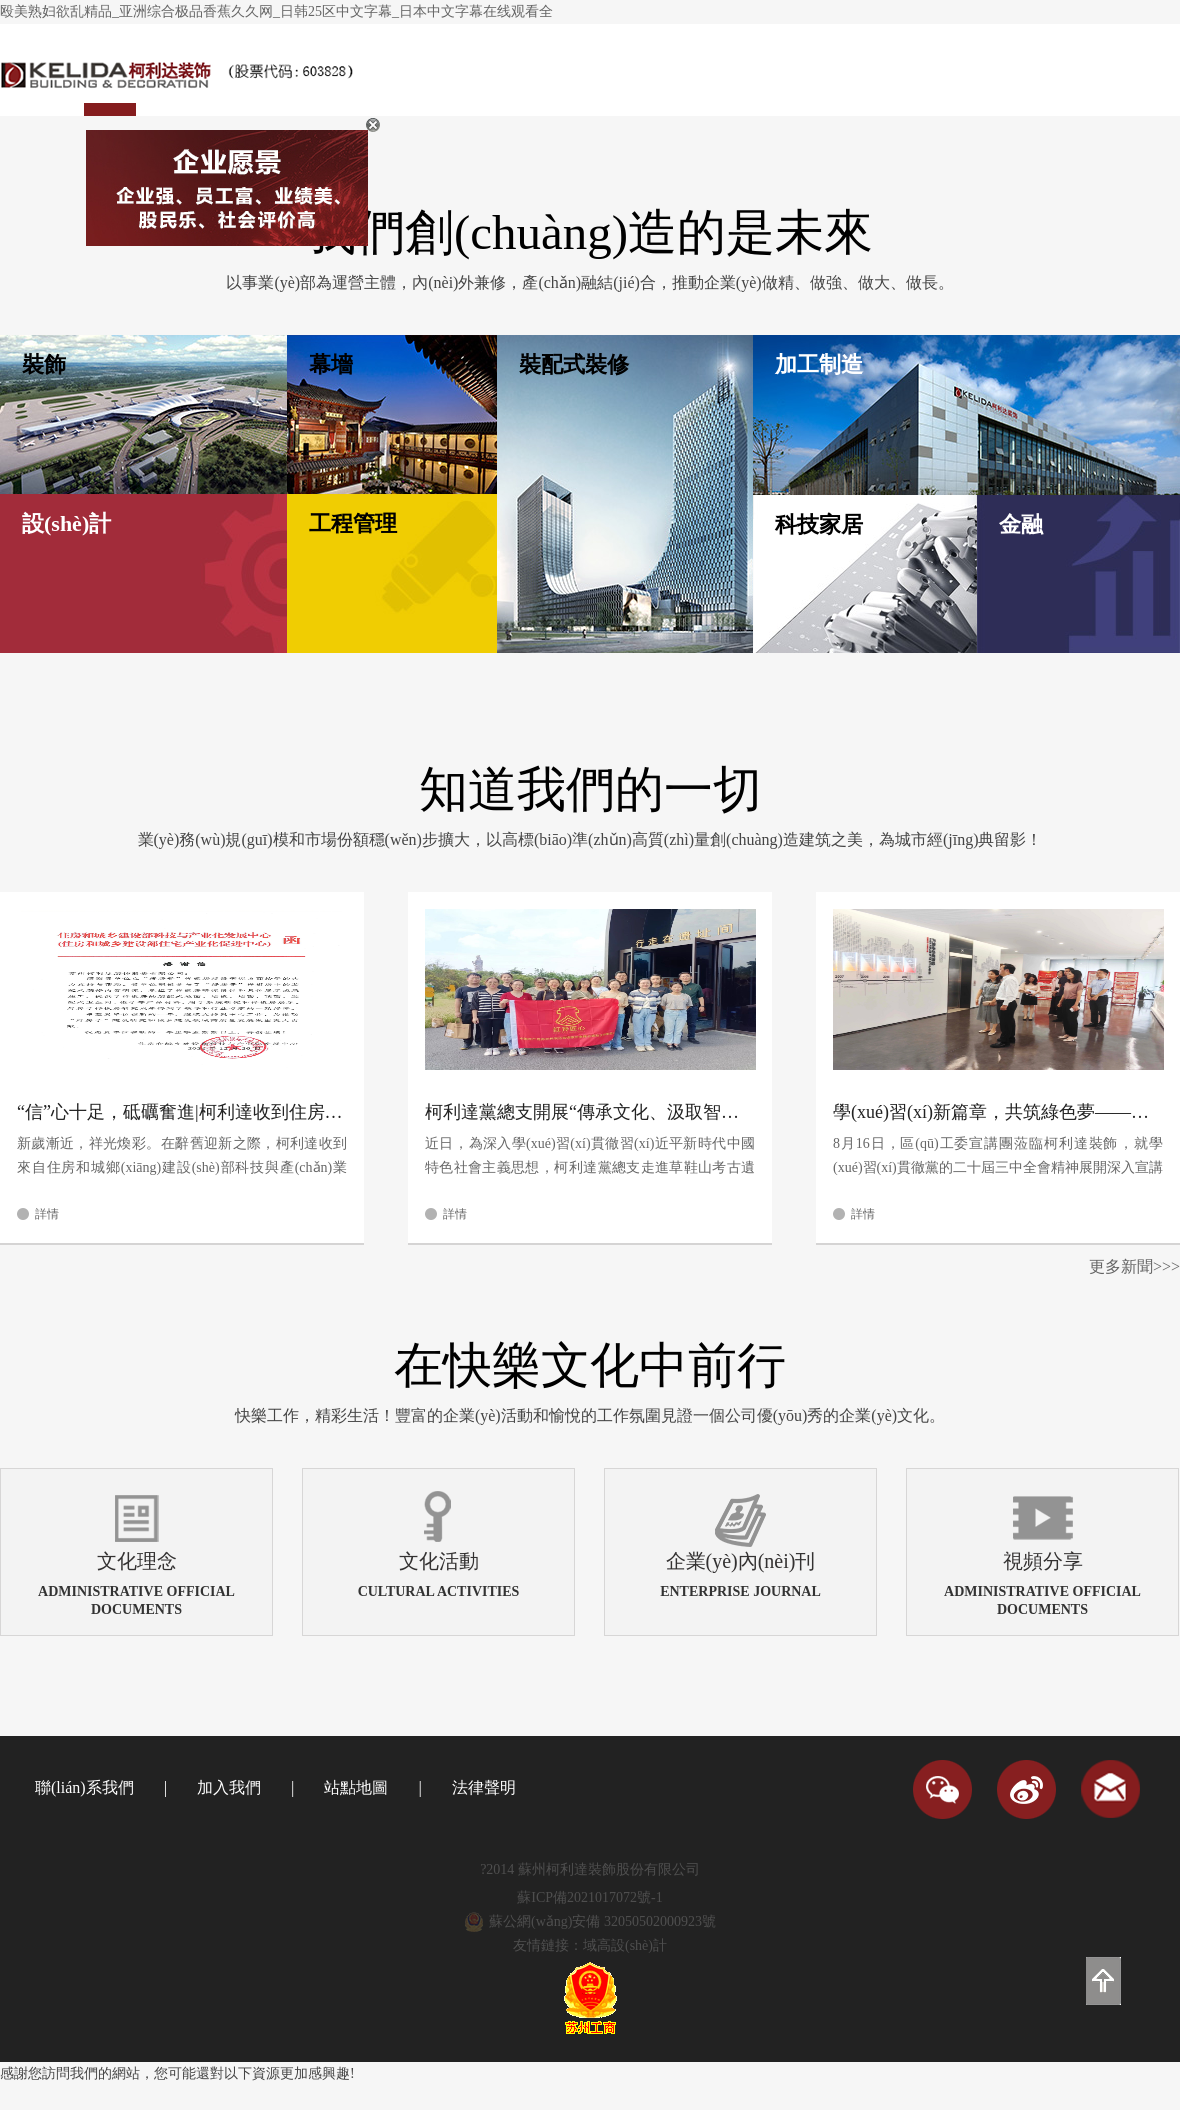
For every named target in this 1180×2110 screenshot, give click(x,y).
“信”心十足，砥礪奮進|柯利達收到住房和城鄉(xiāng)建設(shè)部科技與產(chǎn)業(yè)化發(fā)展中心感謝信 (182, 1112)
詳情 (47, 1214)
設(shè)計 (66, 523)
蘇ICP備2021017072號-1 (589, 1897)
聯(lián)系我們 (84, 1787)
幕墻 (331, 364)
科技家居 (819, 524)
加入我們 (229, 1787)
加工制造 (819, 364)
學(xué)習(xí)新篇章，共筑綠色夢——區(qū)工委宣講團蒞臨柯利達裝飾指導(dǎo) (998, 1112)
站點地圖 (356, 1787)
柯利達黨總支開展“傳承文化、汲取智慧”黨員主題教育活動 (590, 1112)
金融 (1021, 524)
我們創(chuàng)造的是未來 (590, 232)
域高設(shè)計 (625, 1945)
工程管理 (353, 523)
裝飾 (44, 364)
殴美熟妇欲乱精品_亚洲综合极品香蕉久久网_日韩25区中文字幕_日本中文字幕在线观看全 (276, 11)
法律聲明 (484, 1787)
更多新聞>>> (1134, 1266)
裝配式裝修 (574, 364)
